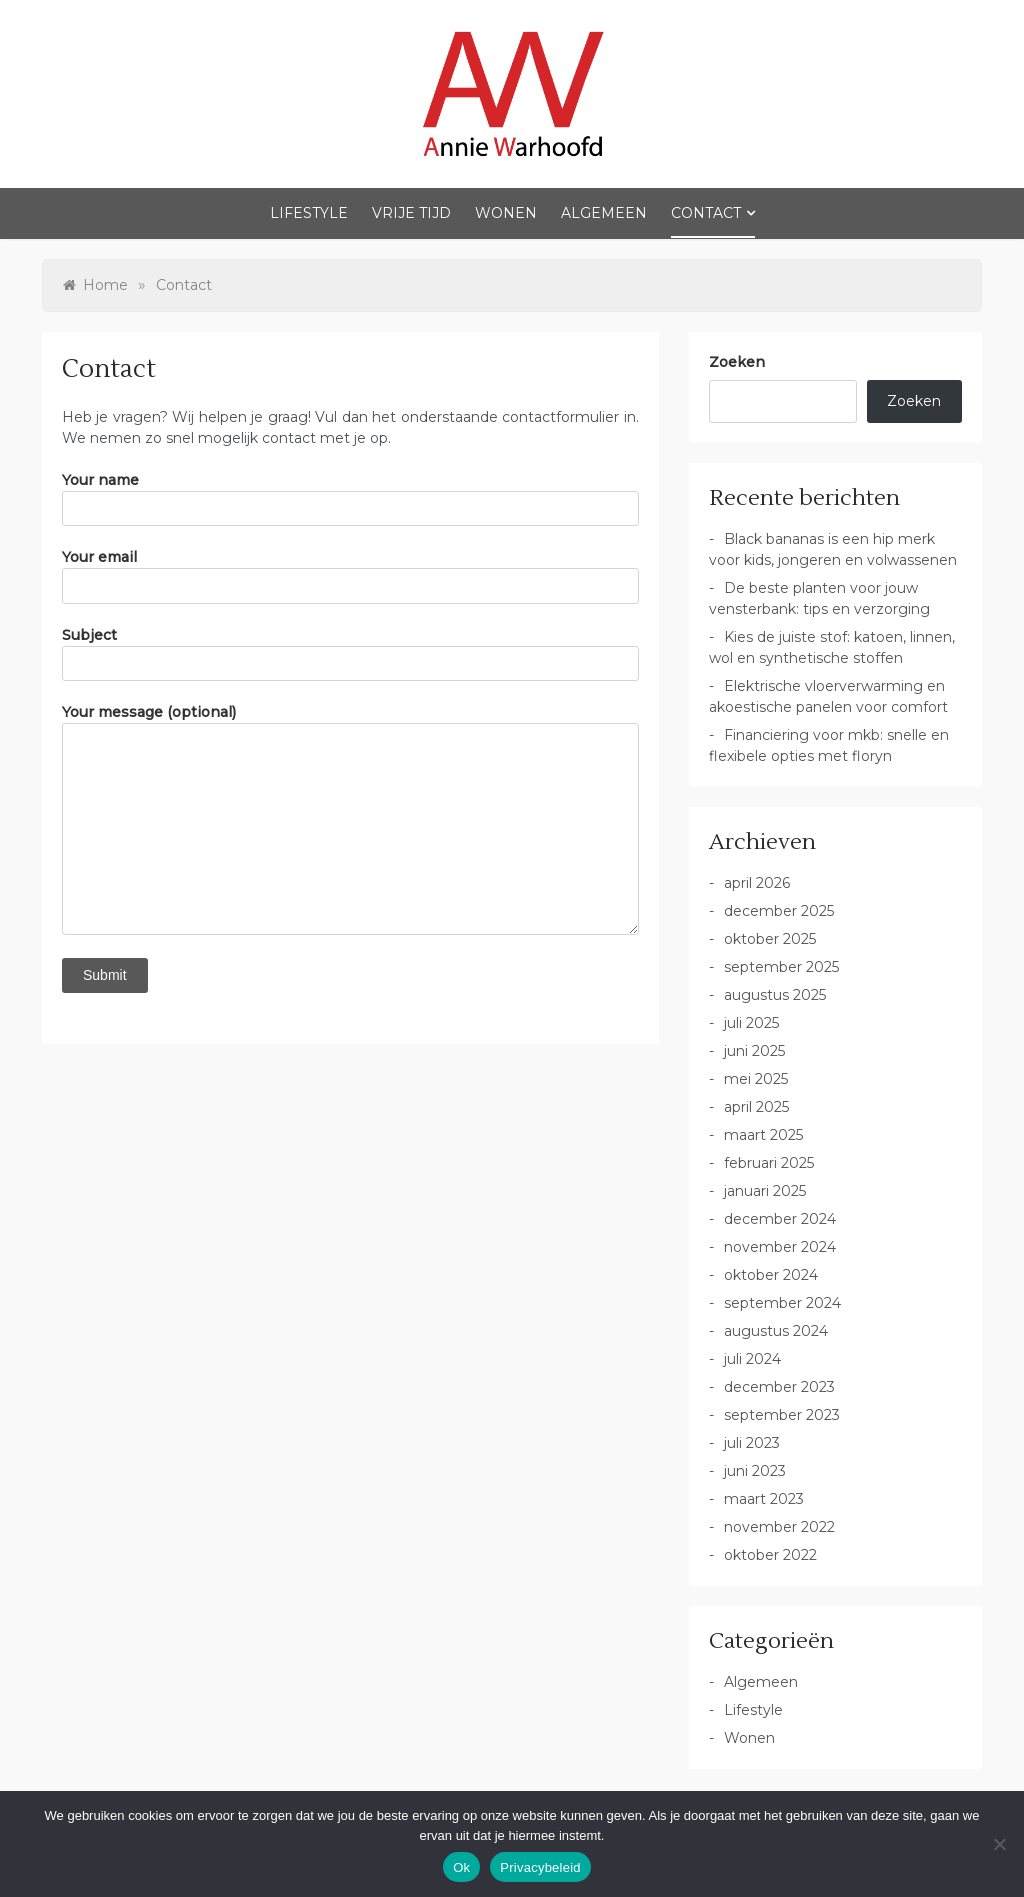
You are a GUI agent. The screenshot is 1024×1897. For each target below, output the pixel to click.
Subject (350, 654)
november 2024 (780, 1247)
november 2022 (779, 1527)
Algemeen (604, 213)
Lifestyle (309, 213)
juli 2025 (751, 1023)
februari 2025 (769, 1163)
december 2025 (779, 911)
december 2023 (779, 1387)
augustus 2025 (775, 995)
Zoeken (737, 362)
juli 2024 (752, 1359)
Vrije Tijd (411, 213)
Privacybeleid (540, 1867)
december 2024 (780, 1219)
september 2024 (782, 1303)
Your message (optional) (350, 819)
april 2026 (757, 883)
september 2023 (782, 1415)
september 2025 (781, 967)
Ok (461, 1867)
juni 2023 (755, 1471)
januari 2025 (765, 1191)
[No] (999, 1844)
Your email (350, 576)
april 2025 (756, 1107)
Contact (706, 213)
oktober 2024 (771, 1275)
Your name (350, 499)
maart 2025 (763, 1135)
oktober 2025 (770, 939)
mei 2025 (756, 1079)
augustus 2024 (776, 1331)
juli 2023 (752, 1443)
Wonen (506, 213)
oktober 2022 (770, 1555)
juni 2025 (754, 1051)
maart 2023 (764, 1499)
